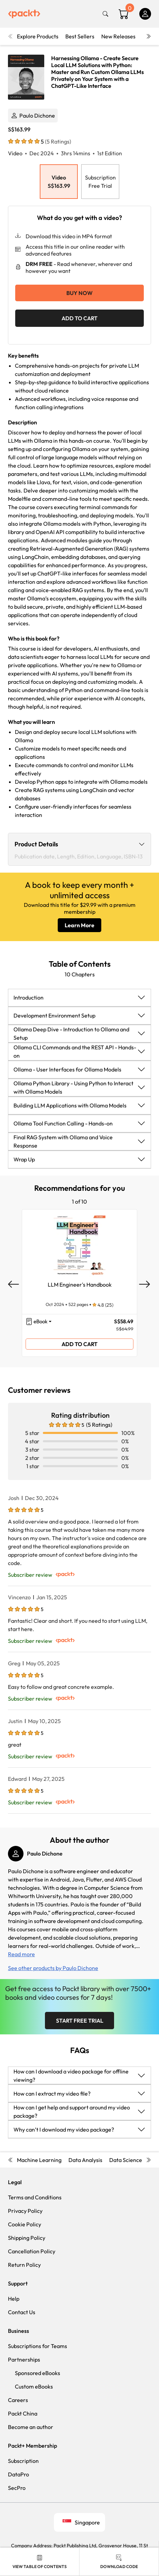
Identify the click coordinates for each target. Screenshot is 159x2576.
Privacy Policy (25, 2210)
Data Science (125, 2159)
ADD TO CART (79, 318)
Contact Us (21, 2312)
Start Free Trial (79, 2020)
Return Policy (24, 2264)
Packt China (22, 2413)
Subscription (23, 2460)
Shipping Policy (26, 2237)
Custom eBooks (34, 2386)
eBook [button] (40, 1321)
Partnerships (24, 2359)
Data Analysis (85, 2159)
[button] (79, 997)
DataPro (18, 2474)
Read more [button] (21, 1954)
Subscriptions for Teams (37, 2346)
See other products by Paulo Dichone (53, 1968)
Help (13, 2298)
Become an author (30, 2426)
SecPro (17, 2487)
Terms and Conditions (35, 2197)
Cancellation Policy (31, 2251)
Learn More (79, 925)
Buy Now (79, 292)
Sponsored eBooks (37, 2373)
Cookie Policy (24, 2224)
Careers (18, 2399)
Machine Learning (39, 2159)
